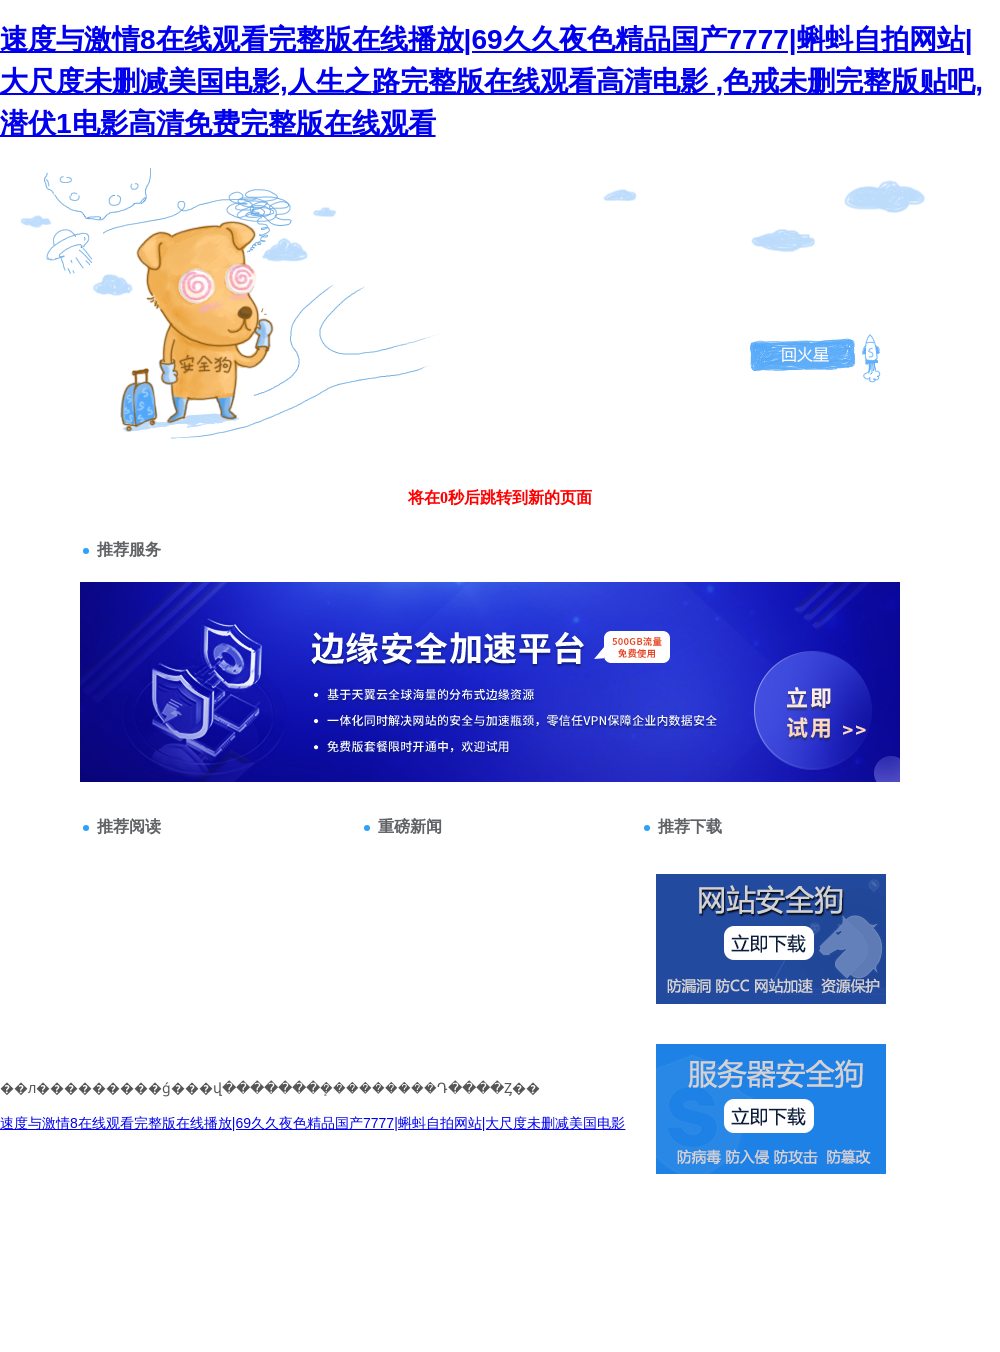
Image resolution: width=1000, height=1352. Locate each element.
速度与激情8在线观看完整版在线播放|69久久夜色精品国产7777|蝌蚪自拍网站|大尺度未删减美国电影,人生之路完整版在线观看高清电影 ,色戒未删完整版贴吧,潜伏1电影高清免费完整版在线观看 (491, 81)
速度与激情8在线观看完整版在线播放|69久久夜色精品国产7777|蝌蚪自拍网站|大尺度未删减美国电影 (312, 1123)
